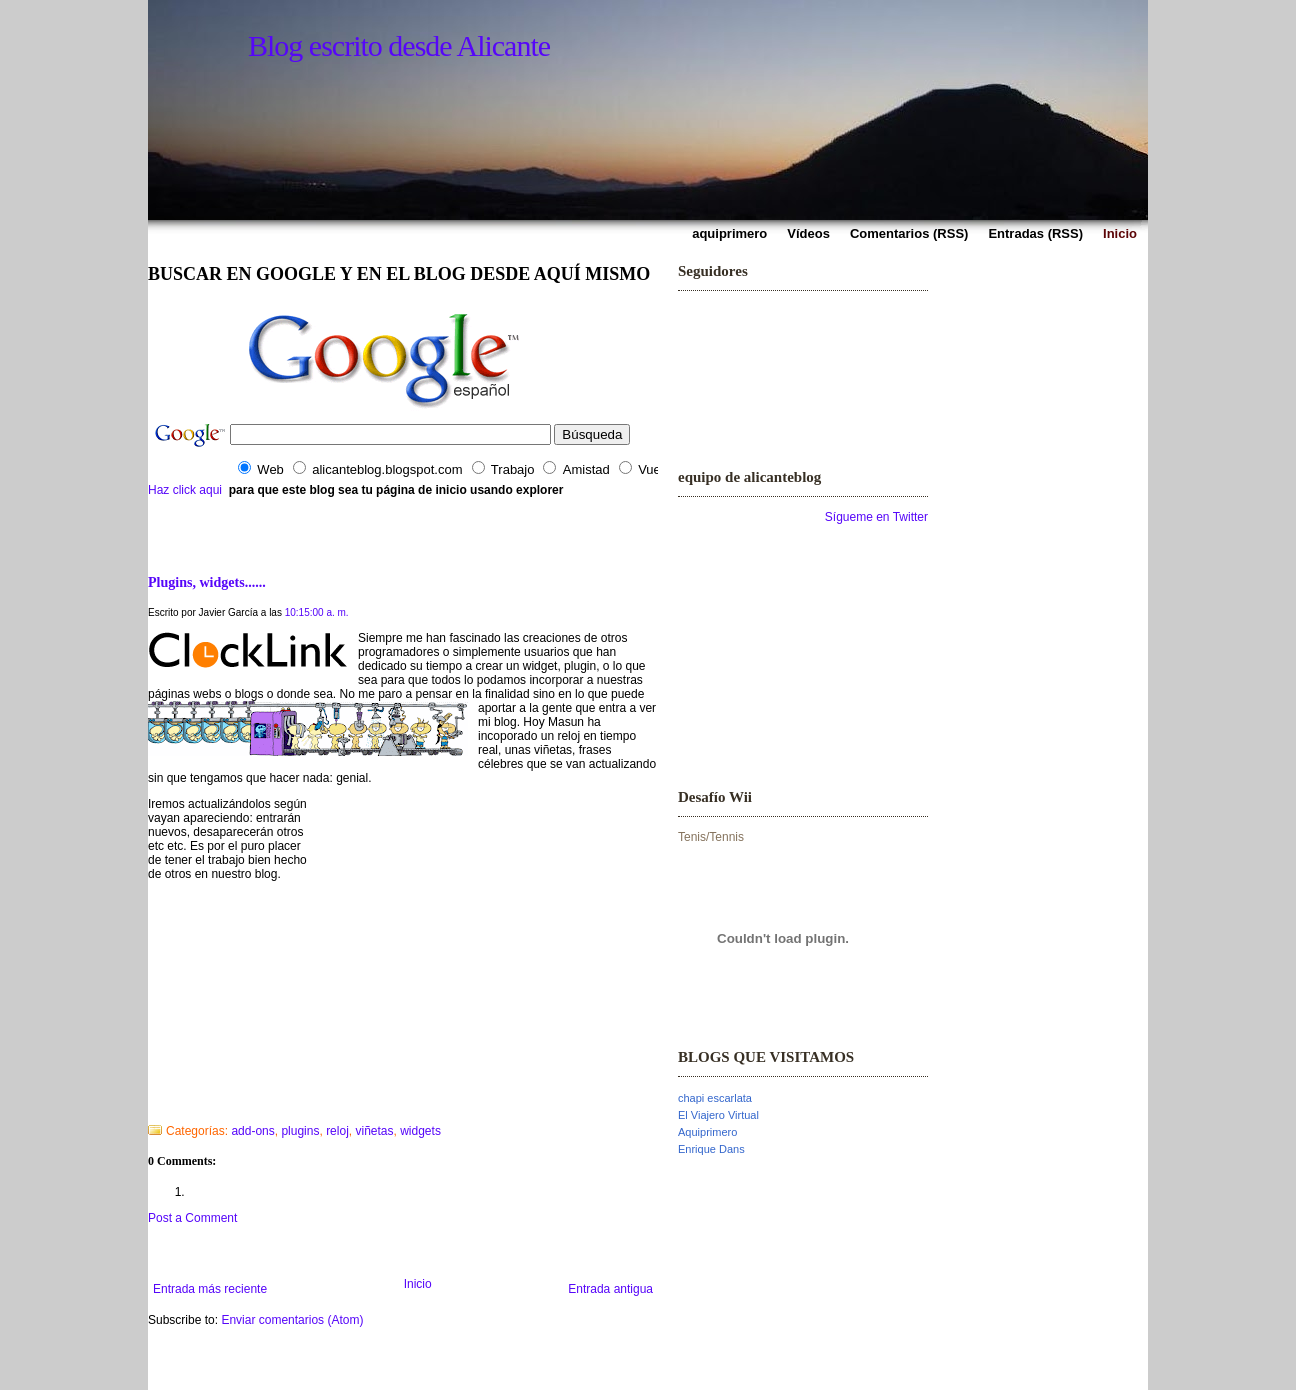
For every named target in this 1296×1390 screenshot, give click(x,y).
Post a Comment (192, 1218)
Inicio (418, 1284)
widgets (420, 1131)
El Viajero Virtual (718, 1115)
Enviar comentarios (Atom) (292, 1320)
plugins (300, 1131)
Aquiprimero (707, 1132)
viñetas (374, 1131)
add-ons (252, 1131)
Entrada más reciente (210, 1289)
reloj (337, 1131)
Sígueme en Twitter (876, 517)
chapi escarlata (715, 1098)
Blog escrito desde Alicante (399, 45)
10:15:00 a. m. (317, 612)
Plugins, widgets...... (207, 582)
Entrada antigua (610, 1289)
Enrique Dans (711, 1149)
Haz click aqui (185, 490)
